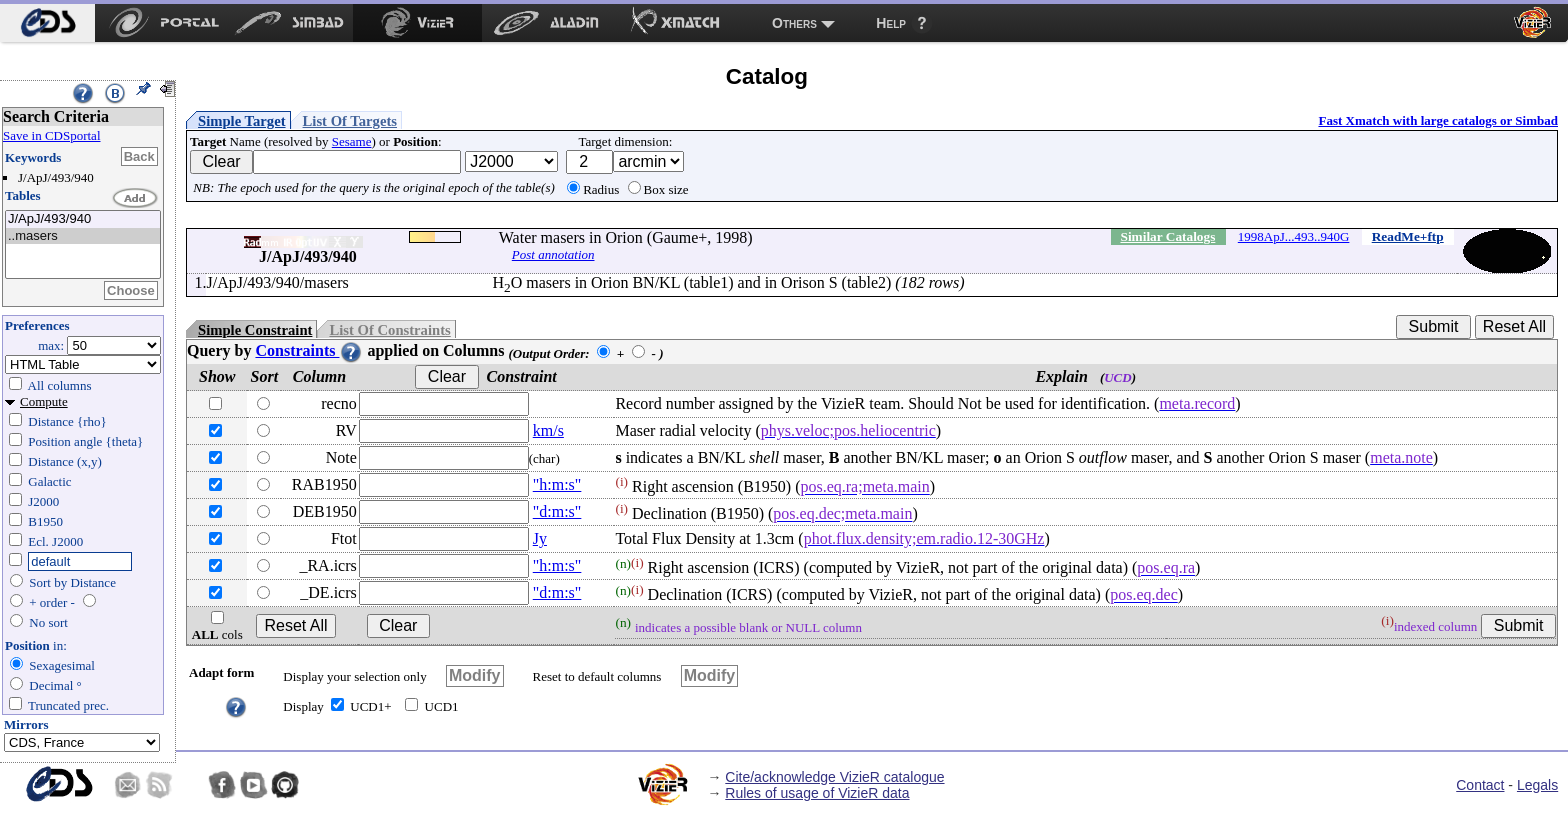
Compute (44, 401)
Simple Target (242, 121)
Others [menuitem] (794, 23)
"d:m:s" (557, 511)
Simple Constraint (255, 330)
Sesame (352, 141)
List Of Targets (350, 121)
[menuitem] (47, 23)
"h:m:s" (557, 484)
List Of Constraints (389, 330)
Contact (1480, 785)
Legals (1537, 785)
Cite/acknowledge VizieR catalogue (834, 777)
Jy (540, 538)
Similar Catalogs (1167, 236)
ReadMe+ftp (1408, 236)
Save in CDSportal (52, 135)
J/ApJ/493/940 (83, 219)
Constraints (309, 350)
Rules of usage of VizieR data (817, 793)
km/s (548, 430)
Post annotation (553, 254)
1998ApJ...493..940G (1294, 236)
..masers (83, 236)
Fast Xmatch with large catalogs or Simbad (1438, 120)
